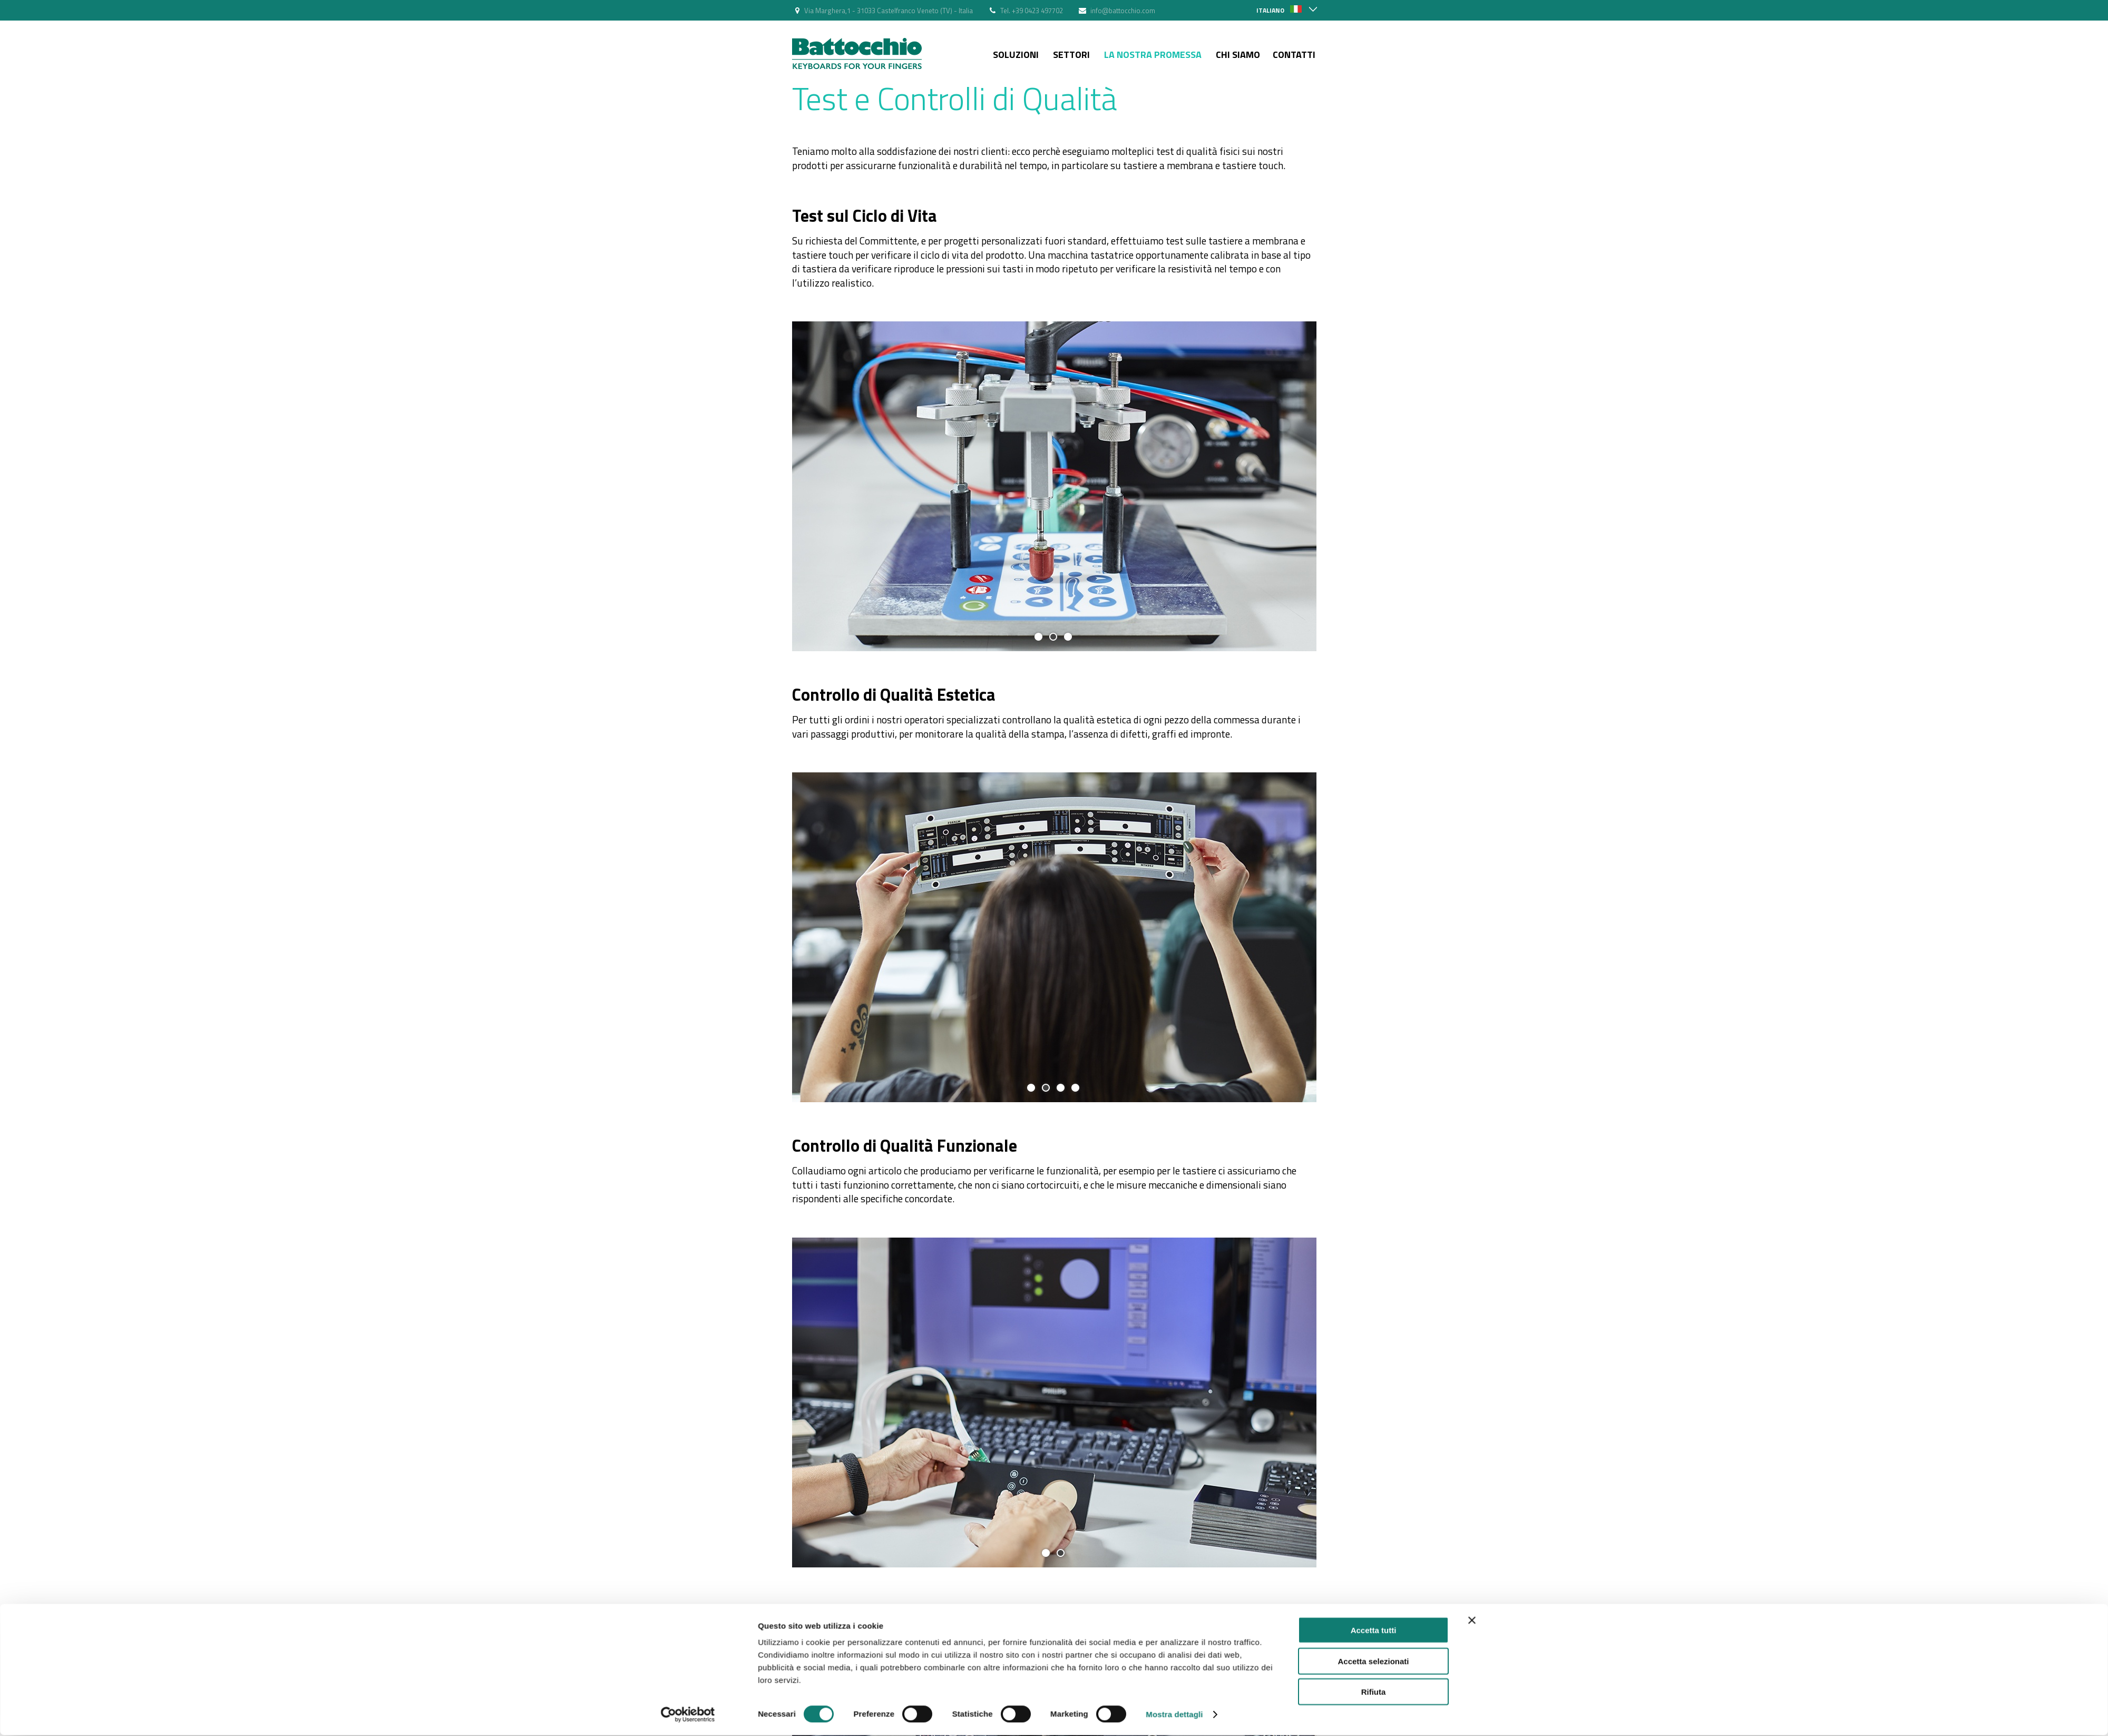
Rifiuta (1373, 1438)
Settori (1071, 54)
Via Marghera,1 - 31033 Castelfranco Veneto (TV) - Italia (888, 10)
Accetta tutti (1374, 1376)
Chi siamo (1238, 54)
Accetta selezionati (1373, 1406)
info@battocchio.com (1122, 10)
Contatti (1294, 54)
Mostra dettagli (1174, 1460)
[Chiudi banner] (1472, 1366)
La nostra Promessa (1153, 54)
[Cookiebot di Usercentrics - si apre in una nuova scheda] (688, 1460)
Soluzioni (1016, 54)
